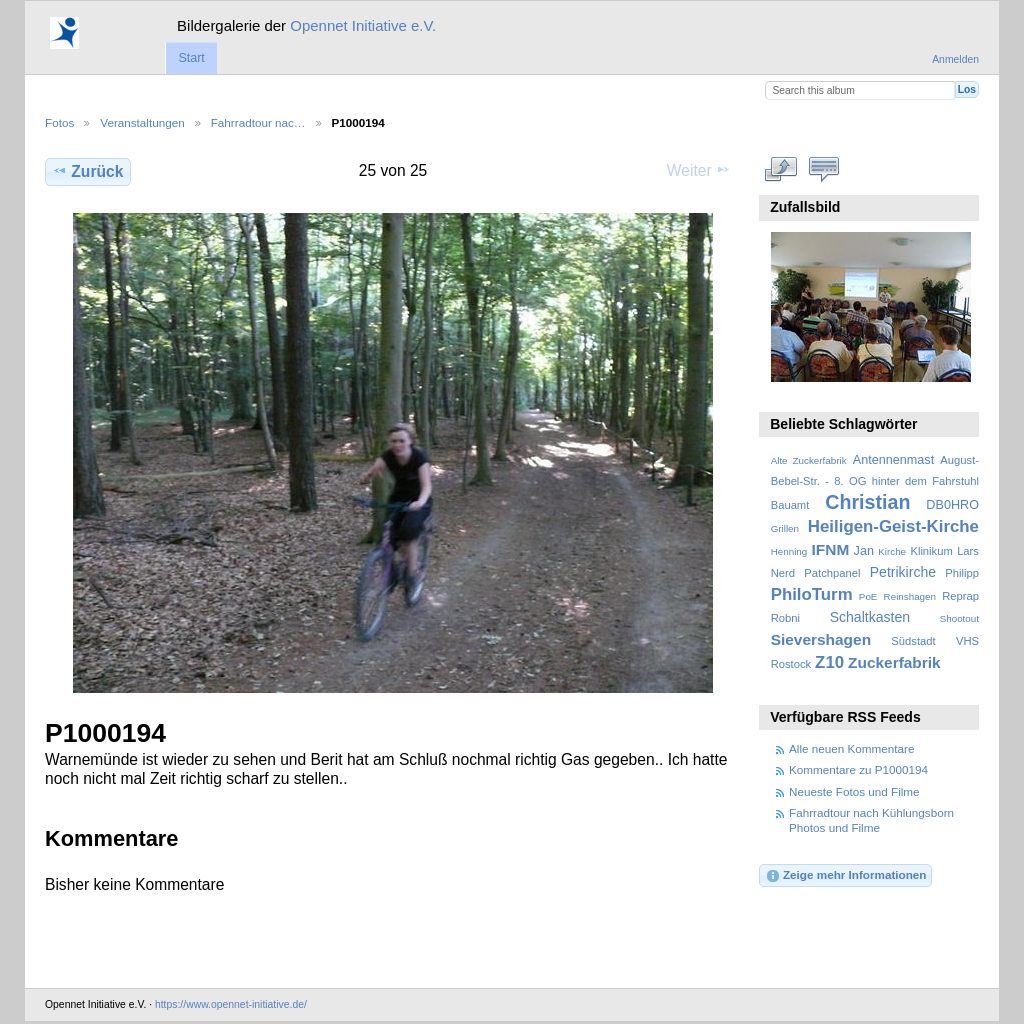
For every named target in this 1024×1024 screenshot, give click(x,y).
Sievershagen (821, 639)
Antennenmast (893, 460)
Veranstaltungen (142, 122)
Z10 (829, 662)
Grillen (785, 528)
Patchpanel (832, 573)
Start (191, 58)
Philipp (962, 573)
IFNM (831, 549)
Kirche (892, 551)
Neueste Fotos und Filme (854, 791)
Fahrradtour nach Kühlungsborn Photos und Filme (871, 819)
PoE (868, 596)
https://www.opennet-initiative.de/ (231, 1004)
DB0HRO (952, 505)
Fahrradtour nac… (258, 122)
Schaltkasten (870, 617)
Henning (789, 551)
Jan (864, 551)
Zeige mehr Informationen (846, 876)
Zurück (87, 171)
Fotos (59, 122)
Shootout (959, 618)
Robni (785, 618)
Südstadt (913, 641)
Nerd (783, 573)
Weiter (699, 170)
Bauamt (790, 505)
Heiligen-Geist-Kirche (893, 526)
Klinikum (931, 551)
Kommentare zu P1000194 (858, 769)
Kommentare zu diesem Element (824, 169)
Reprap (960, 596)
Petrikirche (903, 572)
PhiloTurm (812, 594)
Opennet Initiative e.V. (363, 25)
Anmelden (955, 59)
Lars (968, 551)
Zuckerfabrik (894, 662)
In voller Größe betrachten (781, 169)
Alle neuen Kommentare (851, 748)
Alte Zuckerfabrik (809, 460)
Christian (867, 502)
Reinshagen (910, 596)
